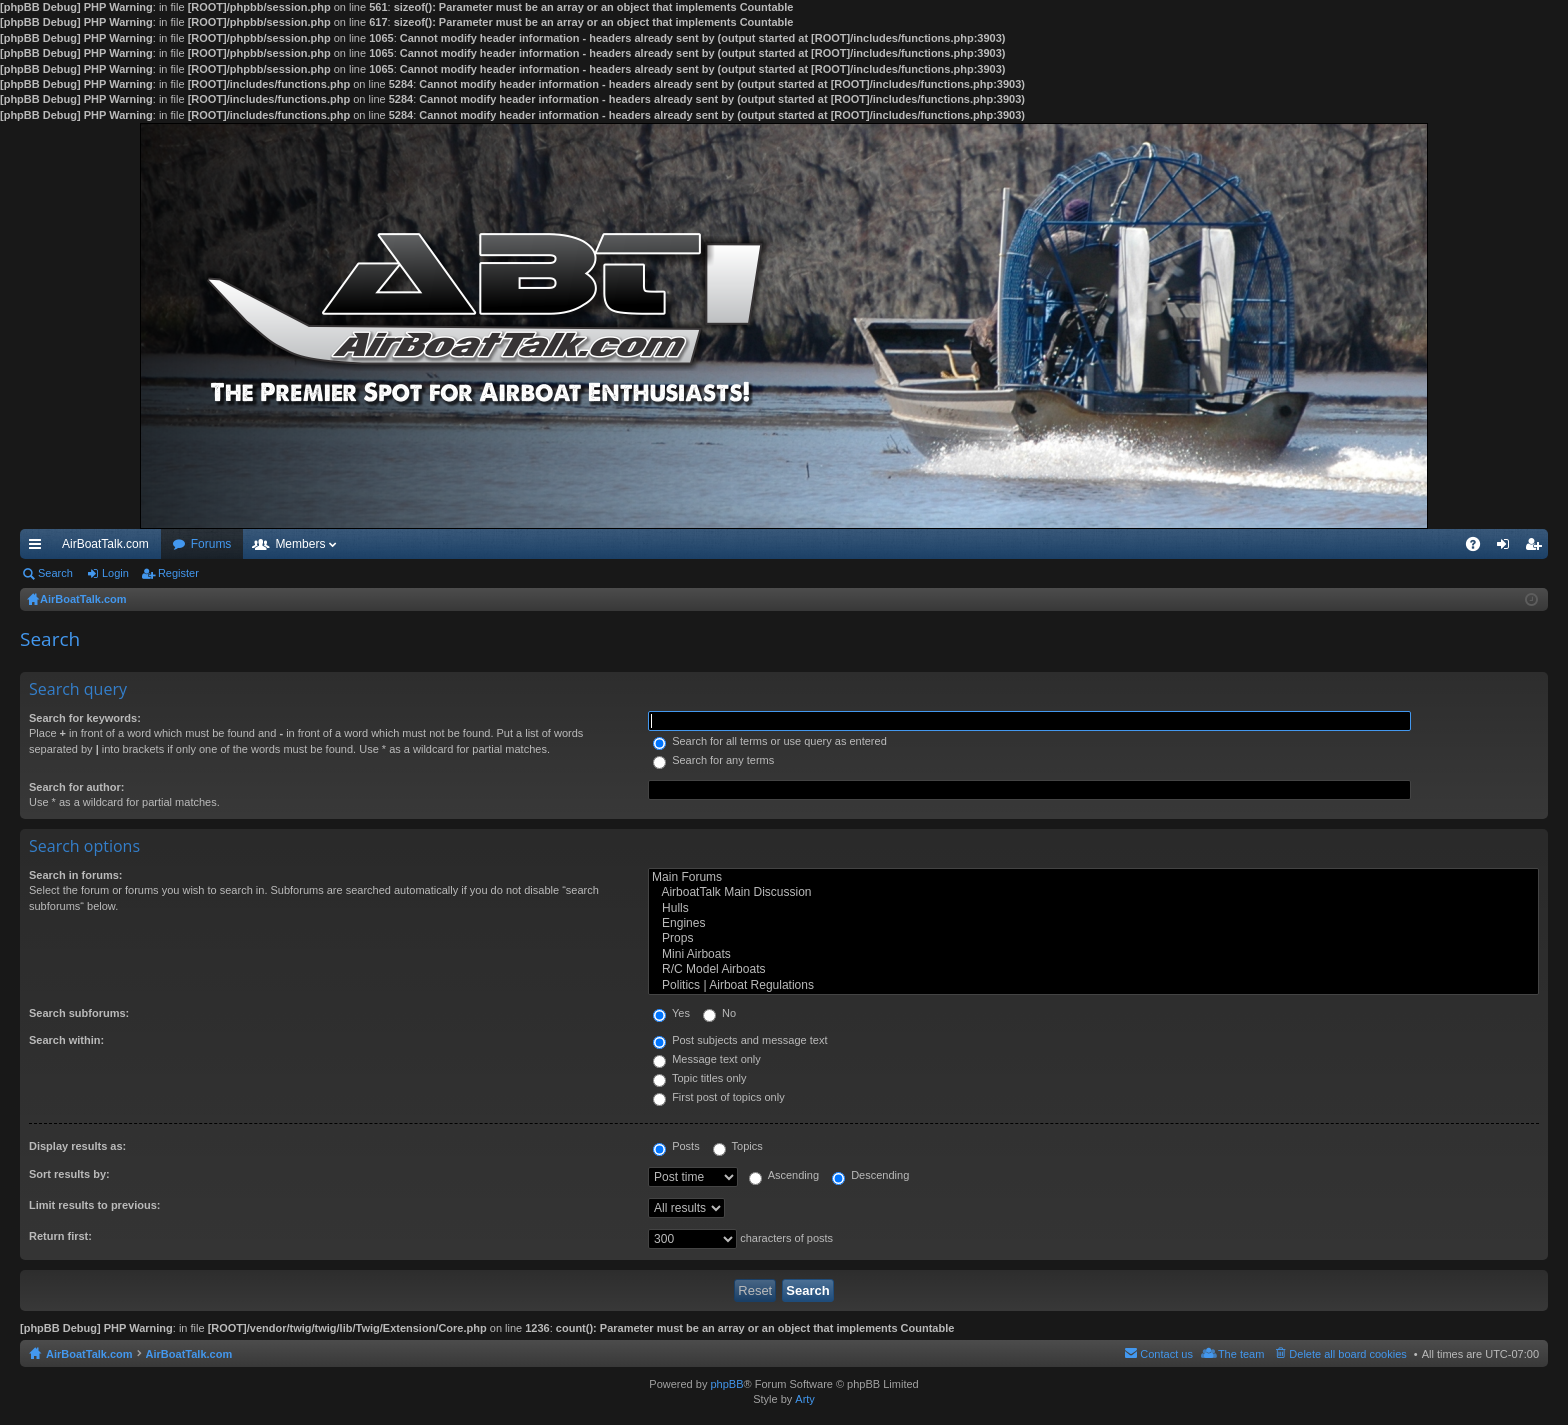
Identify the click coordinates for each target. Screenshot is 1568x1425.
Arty (805, 1399)
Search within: (66, 1040)
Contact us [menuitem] (1166, 1354)
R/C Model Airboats (1093, 969)
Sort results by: (69, 1174)
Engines (1093, 923)
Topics (738, 1146)
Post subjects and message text (740, 1040)
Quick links (39, 548)
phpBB (726, 1384)
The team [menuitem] (1241, 1354)
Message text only (707, 1059)
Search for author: (76, 787)
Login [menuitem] (1507, 548)
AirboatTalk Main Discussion (1093, 892)
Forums (211, 544)
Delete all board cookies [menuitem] (1347, 1354)
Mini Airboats (1093, 954)
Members (300, 544)
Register (178, 573)
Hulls (1093, 908)
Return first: (60, 1236)
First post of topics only (719, 1097)
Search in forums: (76, 875)
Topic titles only (699, 1078)
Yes (671, 1013)
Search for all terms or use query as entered (770, 741)
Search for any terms (713, 760)
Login (115, 573)
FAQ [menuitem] (1479, 548)
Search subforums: (79, 1013)
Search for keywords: (85, 718)
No (719, 1013)
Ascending (784, 1175)
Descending (870, 1175)
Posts (676, 1146)
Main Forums (1093, 877)
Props (1093, 938)
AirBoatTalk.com (105, 544)
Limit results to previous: (94, 1205)
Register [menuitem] (1537, 548)
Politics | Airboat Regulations (1093, 985)
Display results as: (77, 1146)
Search (55, 573)
